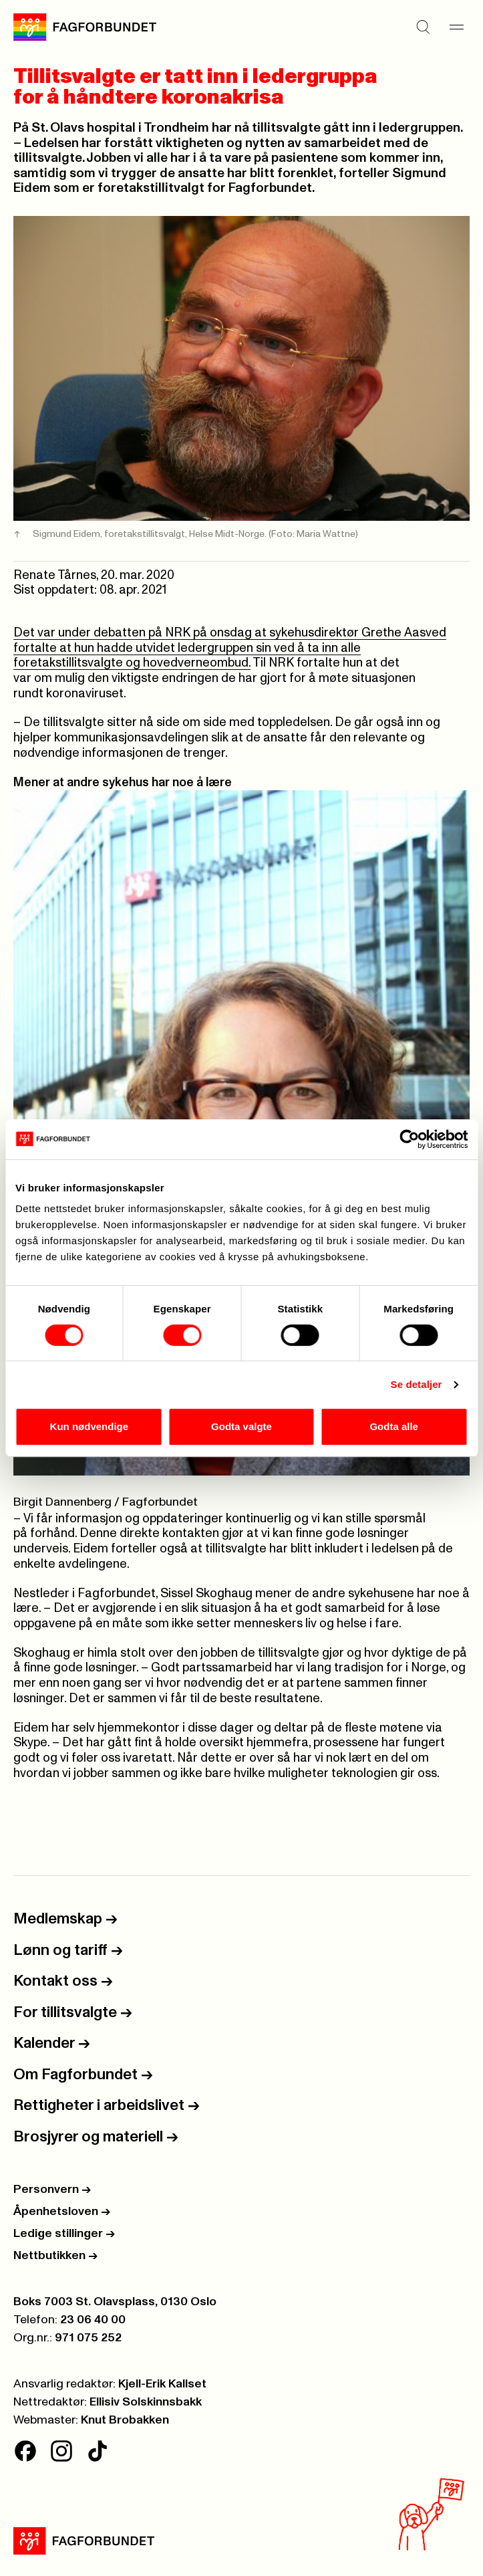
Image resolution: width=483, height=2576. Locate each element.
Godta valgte (241, 1426)
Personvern (52, 2190)
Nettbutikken (55, 2256)
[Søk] (423, 26)
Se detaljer (416, 1384)
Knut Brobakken (125, 2420)
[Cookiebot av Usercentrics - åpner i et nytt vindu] (409, 1139)
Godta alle (393, 1426)
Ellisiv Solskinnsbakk (146, 2402)
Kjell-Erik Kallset (162, 2384)
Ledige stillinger (64, 2234)
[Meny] (456, 26)
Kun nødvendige (89, 1426)
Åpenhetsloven (61, 2212)
